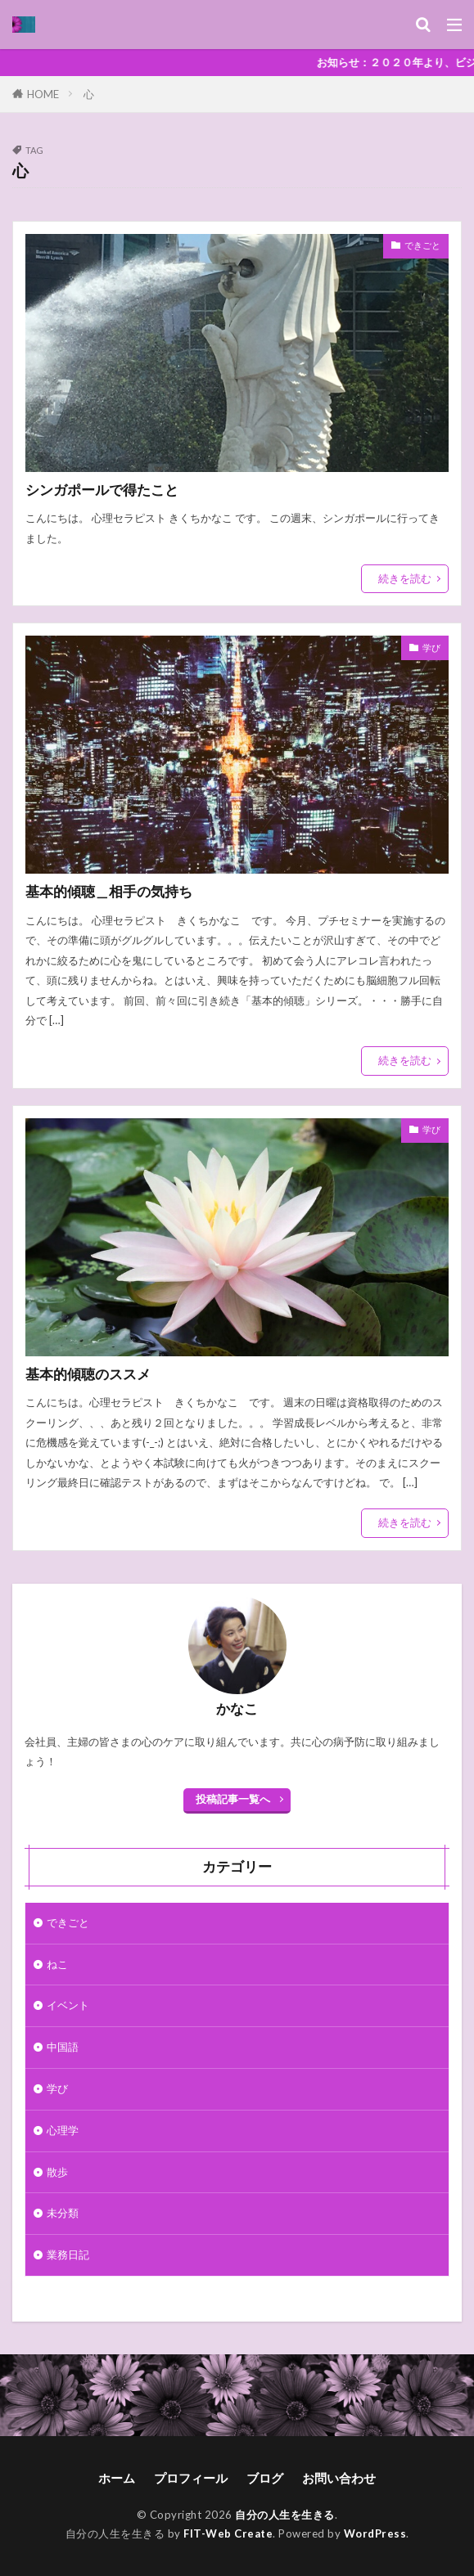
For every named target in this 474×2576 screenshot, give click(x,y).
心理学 (63, 2130)
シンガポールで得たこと (101, 490)
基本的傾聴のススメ (88, 1374)
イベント (68, 2005)
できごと (422, 245)
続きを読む (404, 578)
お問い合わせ (339, 2477)
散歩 (57, 2171)
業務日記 (68, 2254)
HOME (43, 93)
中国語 (63, 2046)
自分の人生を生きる (285, 2514)
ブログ (264, 2477)
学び (431, 647)
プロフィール (191, 2477)
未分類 (63, 2212)
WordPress (375, 2533)
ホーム (116, 2477)
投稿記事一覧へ (233, 1798)
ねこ (57, 1964)
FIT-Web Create (228, 2533)
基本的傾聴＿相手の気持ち (108, 891)
